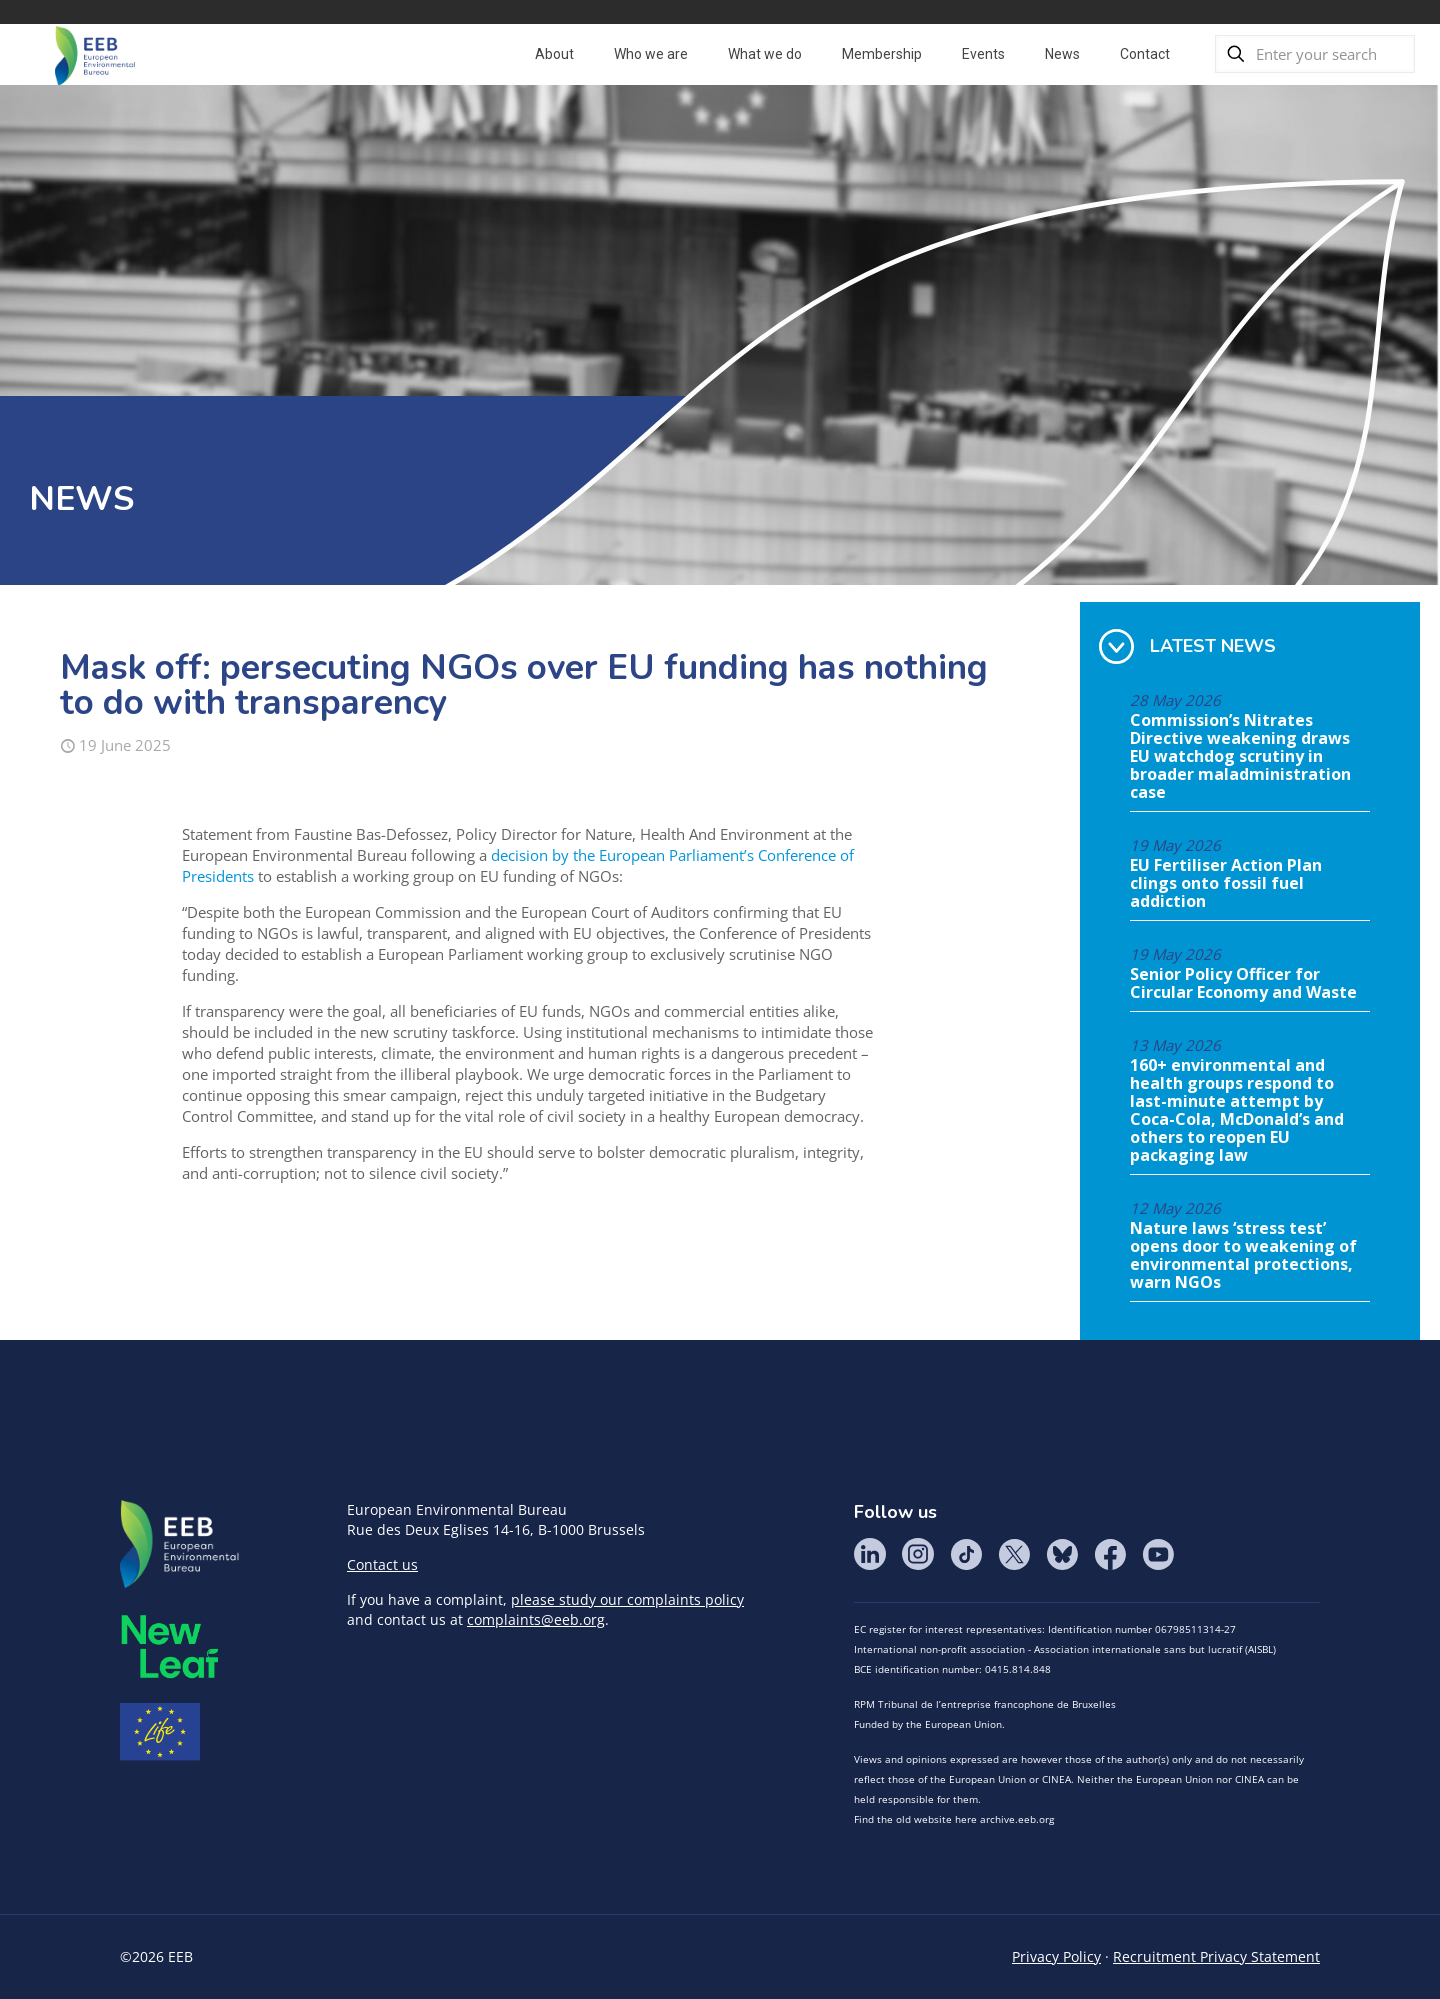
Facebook (1110, 1554)
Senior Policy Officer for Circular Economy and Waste (1243, 984)
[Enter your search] (1315, 54)
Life (160, 1732)
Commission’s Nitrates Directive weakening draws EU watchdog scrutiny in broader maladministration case (1240, 757)
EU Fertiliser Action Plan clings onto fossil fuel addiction (1226, 884)
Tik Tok (966, 1554)
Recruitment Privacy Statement (1216, 1956)
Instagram (918, 1554)
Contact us (382, 1564)
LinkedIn (870, 1554)
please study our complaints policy (627, 1599)
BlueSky (1062, 1554)
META (170, 1646)
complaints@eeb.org (536, 1619)
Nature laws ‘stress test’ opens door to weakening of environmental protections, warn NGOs (1243, 1256)
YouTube (1158, 1554)
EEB (180, 1545)
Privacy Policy (1056, 1956)
